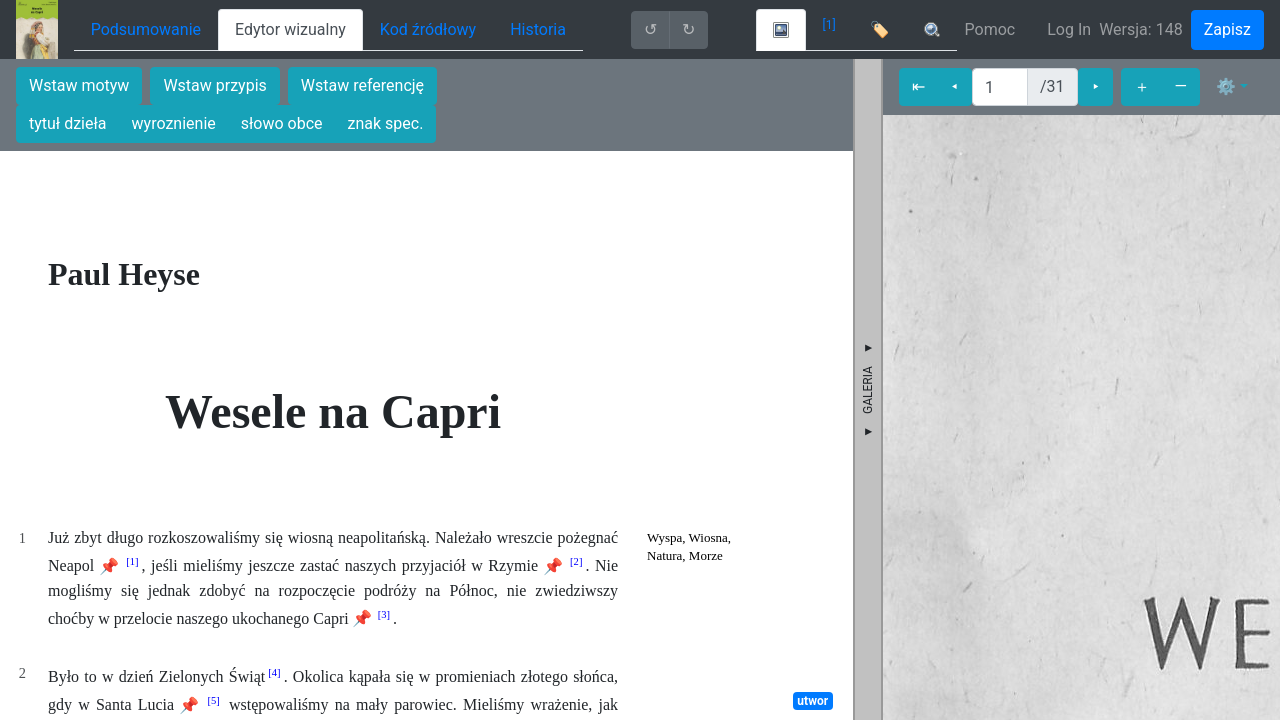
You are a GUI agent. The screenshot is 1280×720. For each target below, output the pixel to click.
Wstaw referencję (362, 85)
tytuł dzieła (68, 123)
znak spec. (386, 123)
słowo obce (282, 123)
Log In (1069, 29)
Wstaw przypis (214, 85)
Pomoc (990, 29)
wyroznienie (174, 123)
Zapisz (1227, 29)
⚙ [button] (1226, 86)
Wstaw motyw (79, 85)
